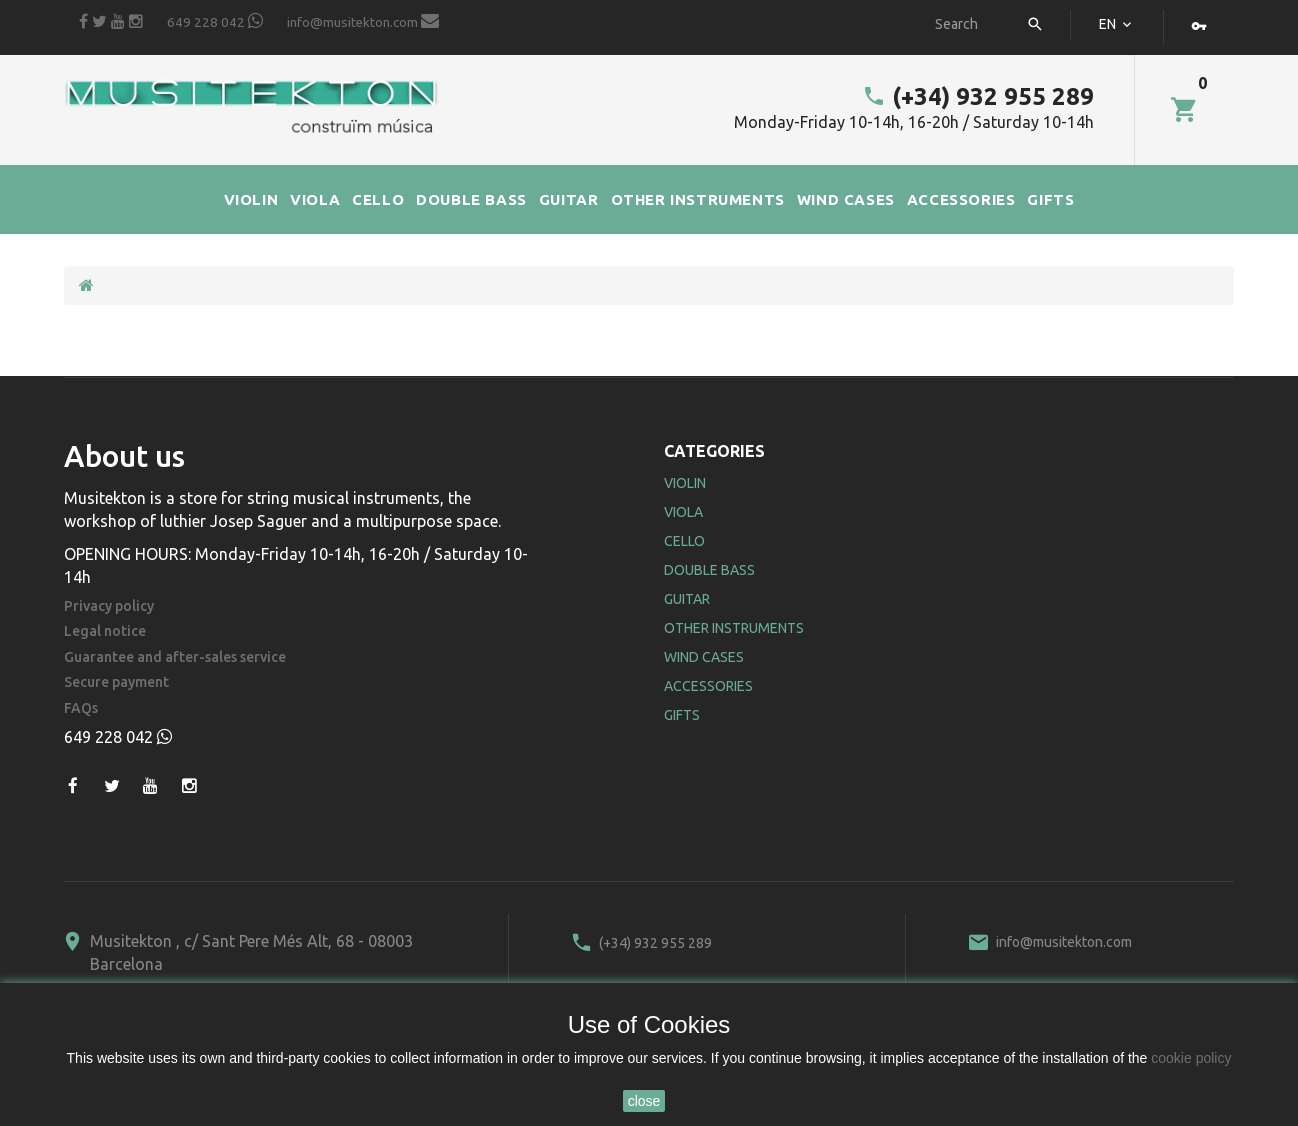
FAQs (81, 708)
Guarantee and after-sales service (175, 657)
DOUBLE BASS (471, 199)
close (644, 1101)
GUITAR (569, 199)
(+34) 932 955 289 (978, 96)
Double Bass (709, 570)
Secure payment (116, 682)
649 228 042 (215, 21)
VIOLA (315, 199)
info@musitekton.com (363, 21)
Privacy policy (109, 606)
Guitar (687, 599)
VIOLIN (251, 199)
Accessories (708, 686)
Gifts (682, 715)
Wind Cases (704, 657)
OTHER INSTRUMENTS (698, 199)
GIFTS (1050, 199)
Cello (684, 541)
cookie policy (1191, 1058)
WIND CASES (846, 199)
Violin (685, 483)
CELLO (378, 199)
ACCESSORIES (961, 199)
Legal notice (105, 631)
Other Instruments (734, 628)
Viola (683, 512)
